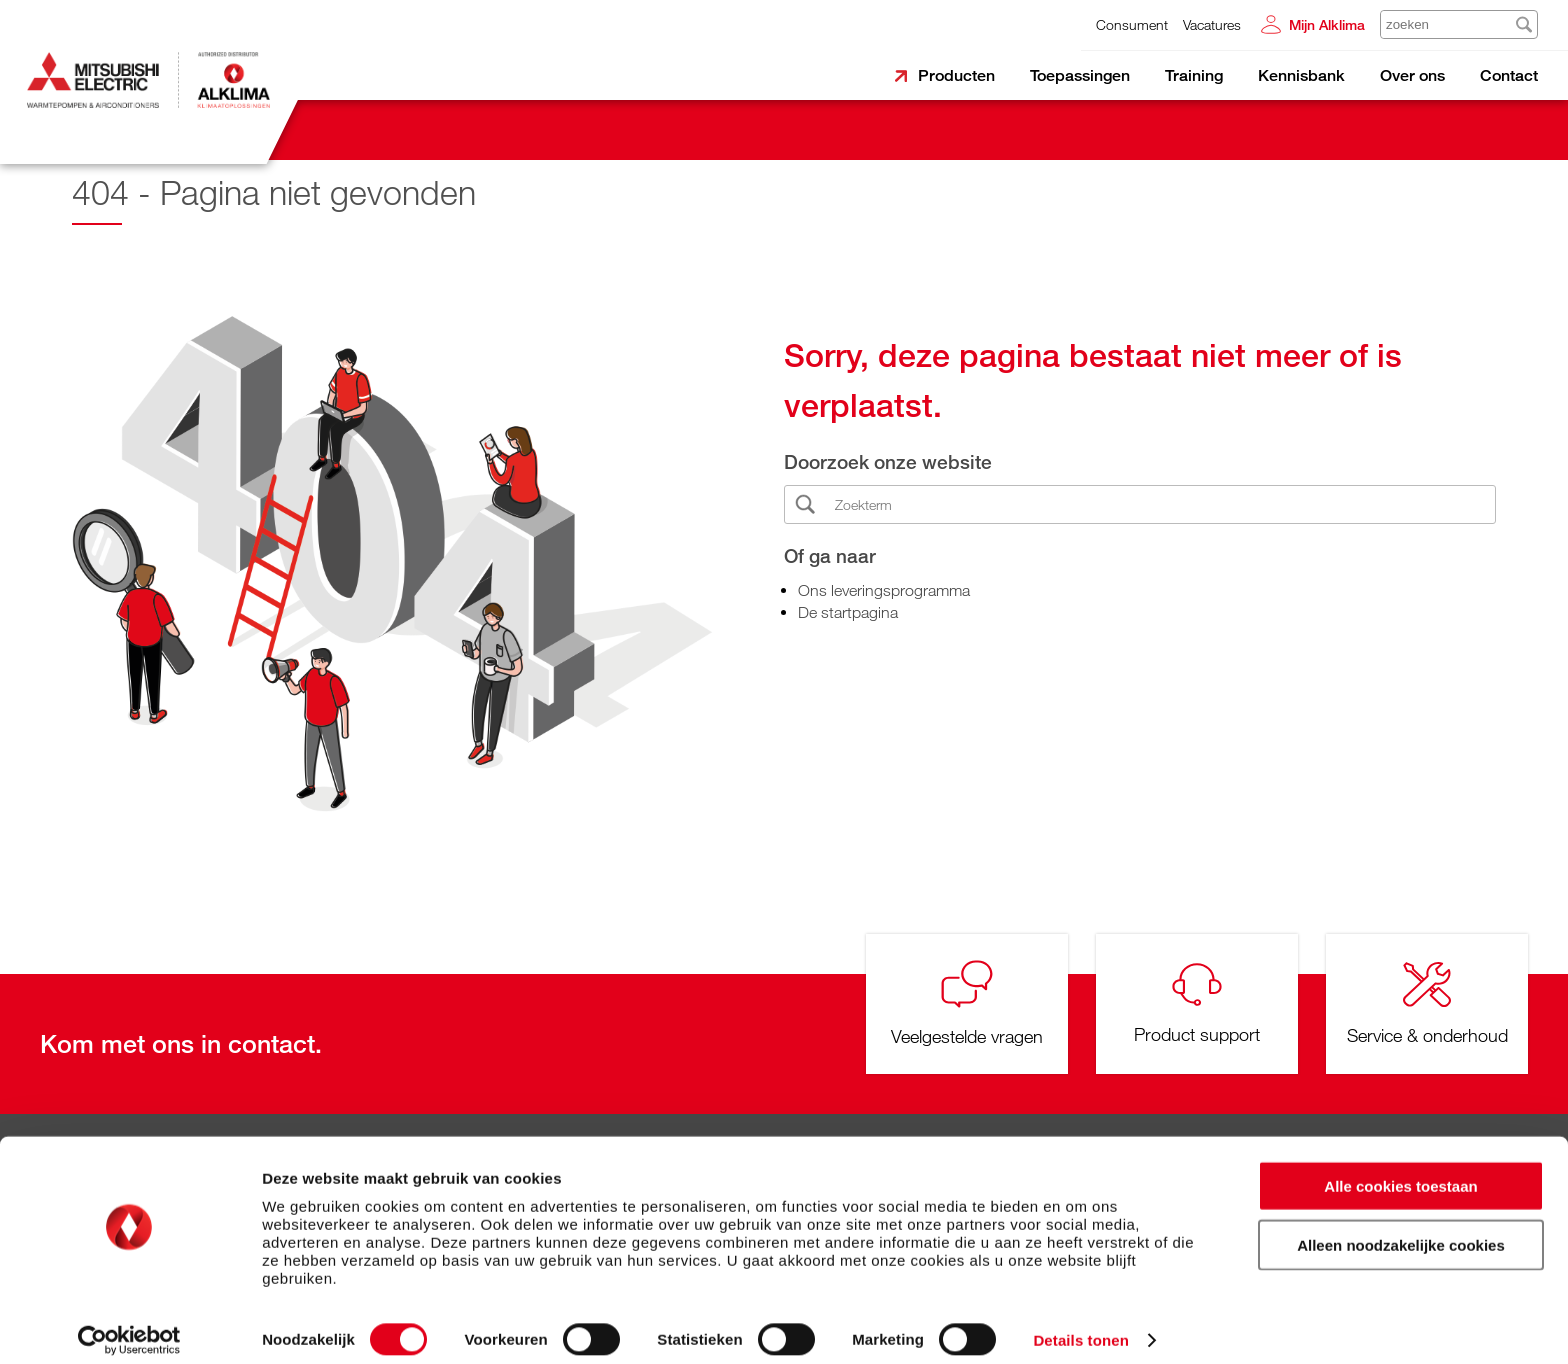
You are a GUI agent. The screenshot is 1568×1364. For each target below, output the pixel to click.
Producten (956, 75)
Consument (1132, 24)
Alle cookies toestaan (1400, 1170)
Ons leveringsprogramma (884, 590)
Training (1194, 75)
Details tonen (1080, 1324)
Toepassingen (1080, 75)
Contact (1509, 75)
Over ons (1412, 75)
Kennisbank (1301, 75)
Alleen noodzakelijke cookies (1401, 1229)
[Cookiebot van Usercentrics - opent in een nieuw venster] (129, 1325)
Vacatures (1212, 24)
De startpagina (848, 612)
